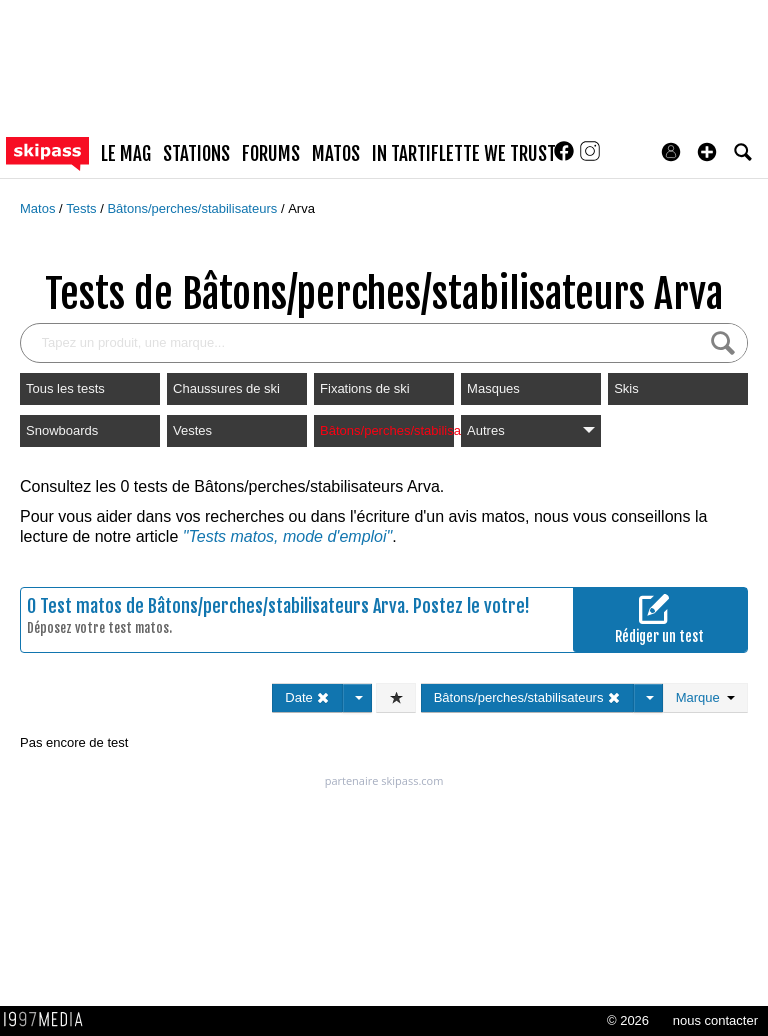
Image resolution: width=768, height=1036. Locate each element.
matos (336, 154)
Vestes (192, 430)
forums (271, 154)
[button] (707, 152)
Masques (493, 388)
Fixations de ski (365, 388)
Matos (39, 208)
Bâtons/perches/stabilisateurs (193, 208)
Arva (301, 208)
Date (307, 697)
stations (196, 154)
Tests (83, 208)
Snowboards (62, 430)
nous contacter (715, 1020)
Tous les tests (65, 388)
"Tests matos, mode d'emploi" (287, 536)
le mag (126, 154)
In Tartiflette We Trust (464, 154)
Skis (626, 388)
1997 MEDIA (49, 1020)
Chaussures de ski (226, 388)
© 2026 (628, 1020)
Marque (705, 697)
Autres (531, 430)
